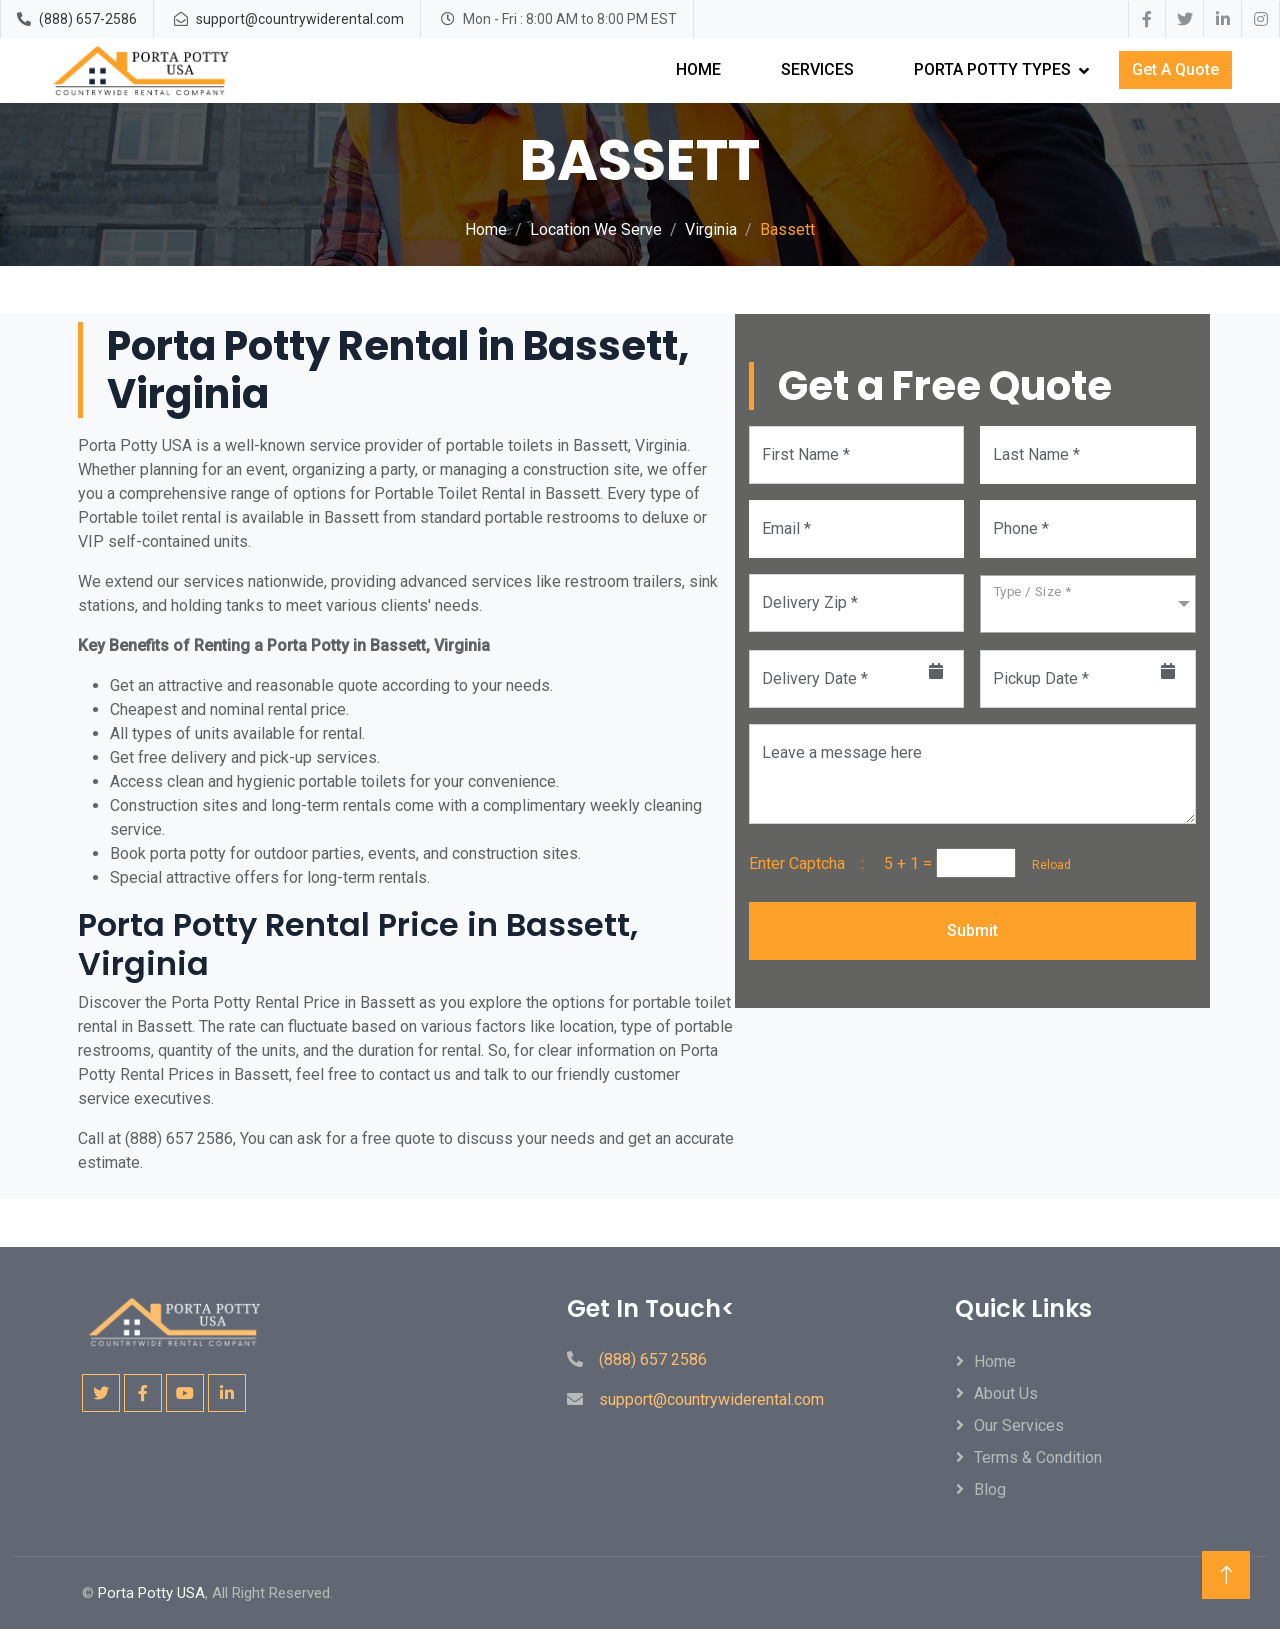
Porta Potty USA (151, 1593)
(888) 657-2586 (88, 19)
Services (817, 69)
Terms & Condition (1038, 1457)
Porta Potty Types (992, 69)
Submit (972, 930)
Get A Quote (1175, 69)
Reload (1045, 865)
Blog (990, 1489)
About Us (1006, 1393)
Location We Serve (596, 229)
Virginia (711, 229)
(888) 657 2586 (653, 1359)
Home (698, 69)
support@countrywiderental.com (300, 19)
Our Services (1019, 1425)
